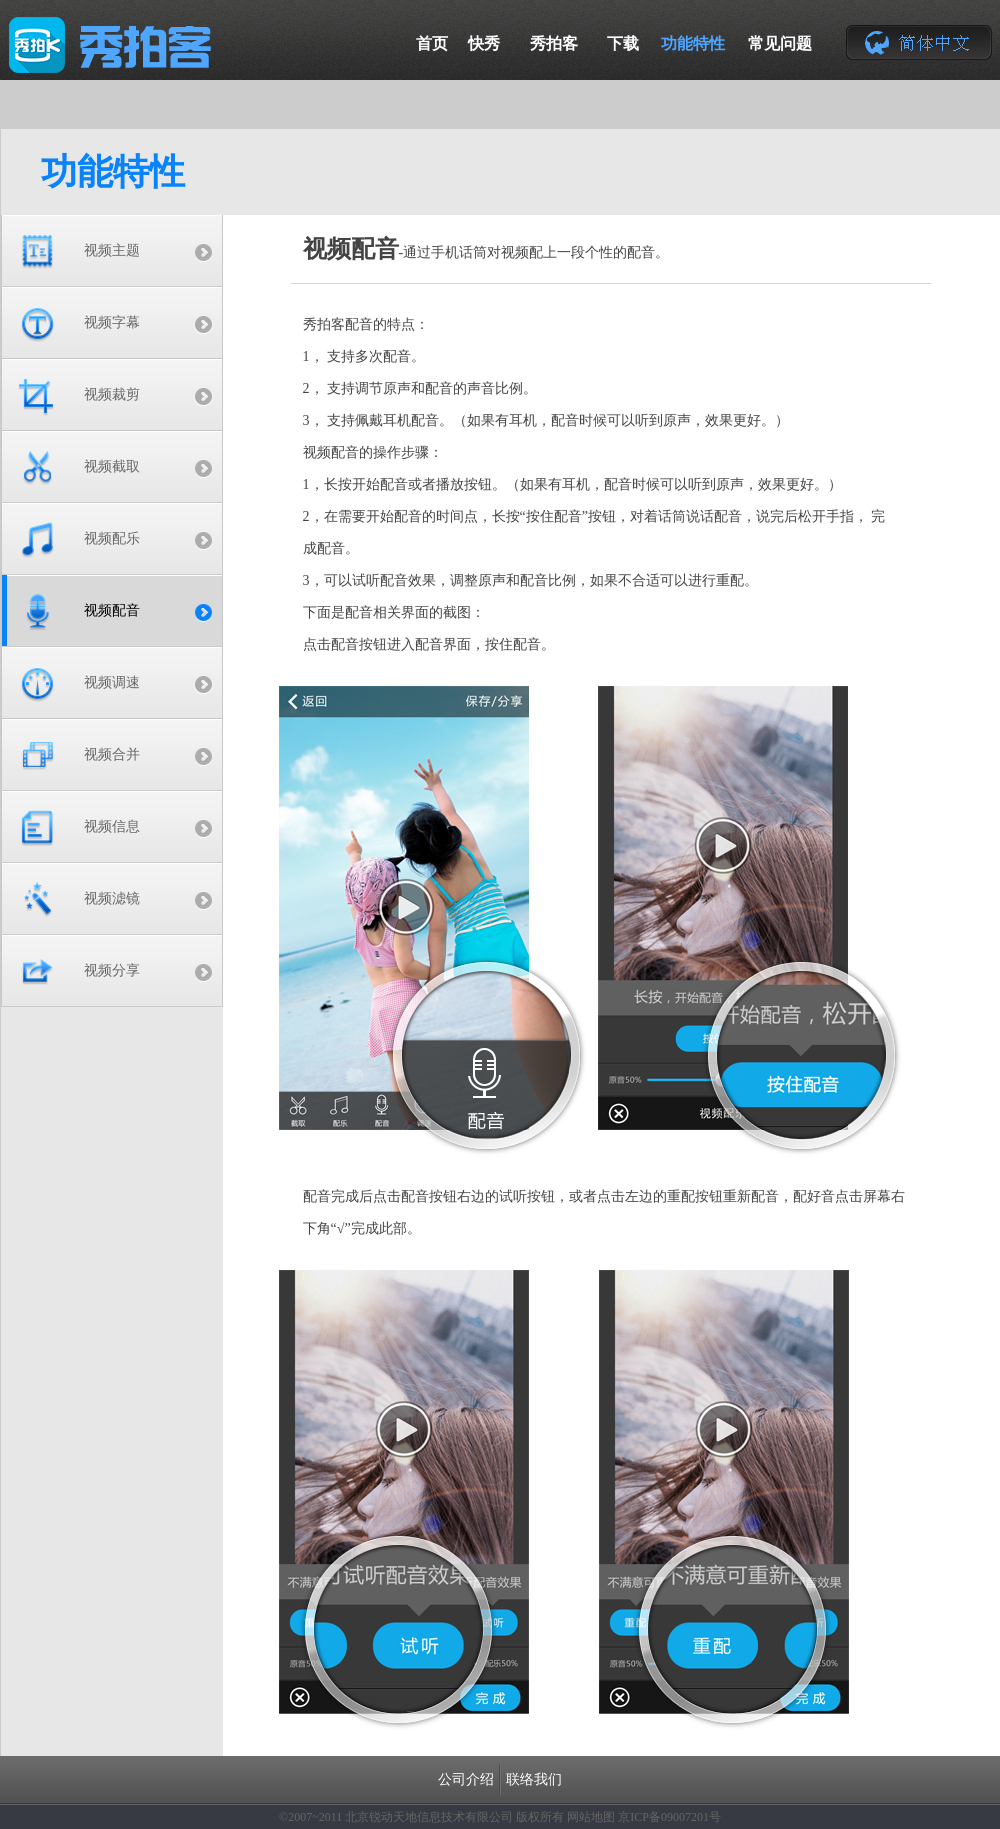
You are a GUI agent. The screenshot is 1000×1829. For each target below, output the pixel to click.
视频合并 (112, 754)
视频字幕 (112, 322)
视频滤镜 (112, 898)
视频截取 (112, 466)
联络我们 (534, 1779)
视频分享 (112, 970)
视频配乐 (112, 538)
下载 (623, 43)
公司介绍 (466, 1779)
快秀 (484, 43)
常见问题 (780, 43)
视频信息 (112, 826)
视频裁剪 (112, 394)
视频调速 (112, 682)
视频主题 (112, 250)
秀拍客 (554, 43)
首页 (432, 43)
